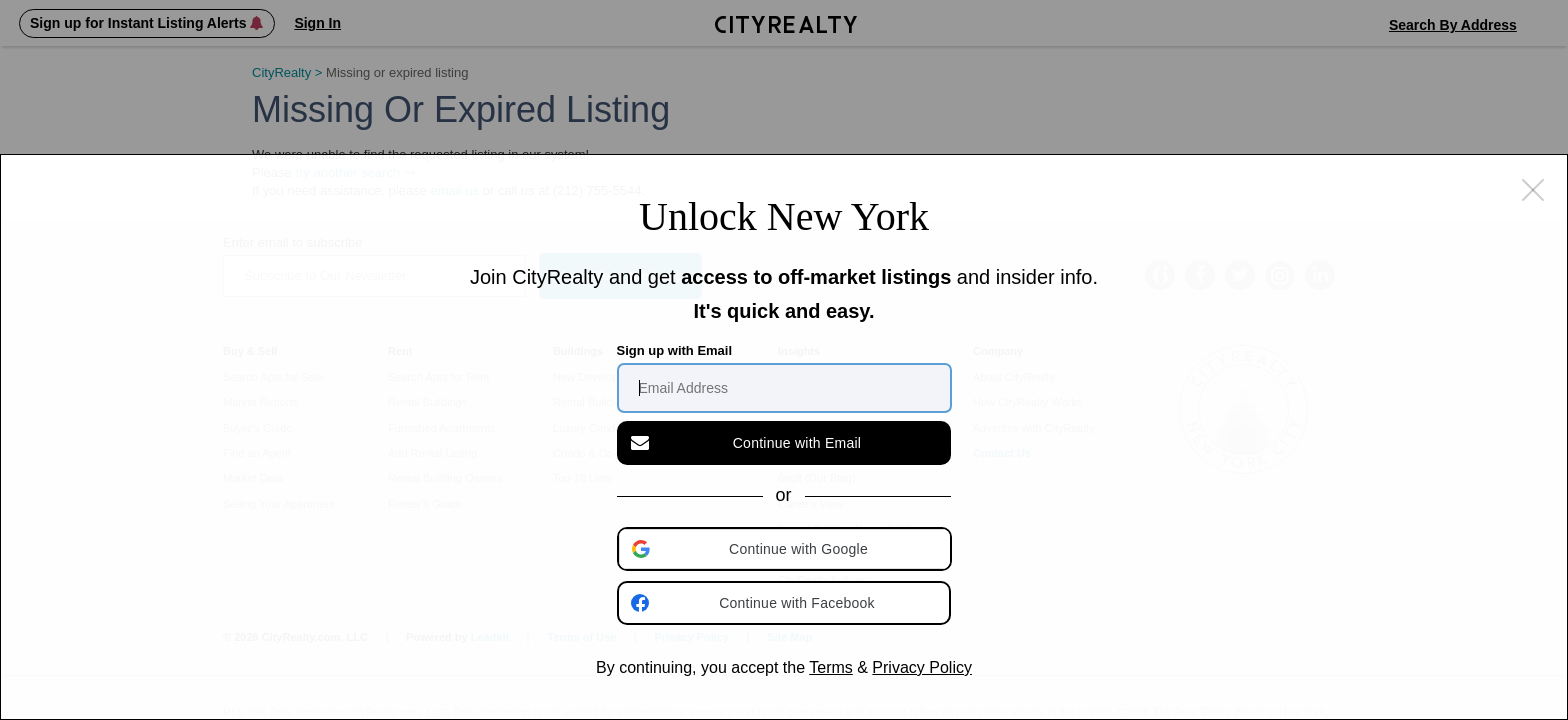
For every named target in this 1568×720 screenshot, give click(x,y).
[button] (786, 549)
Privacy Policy (922, 667)
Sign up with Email (675, 350)
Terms (831, 667)
